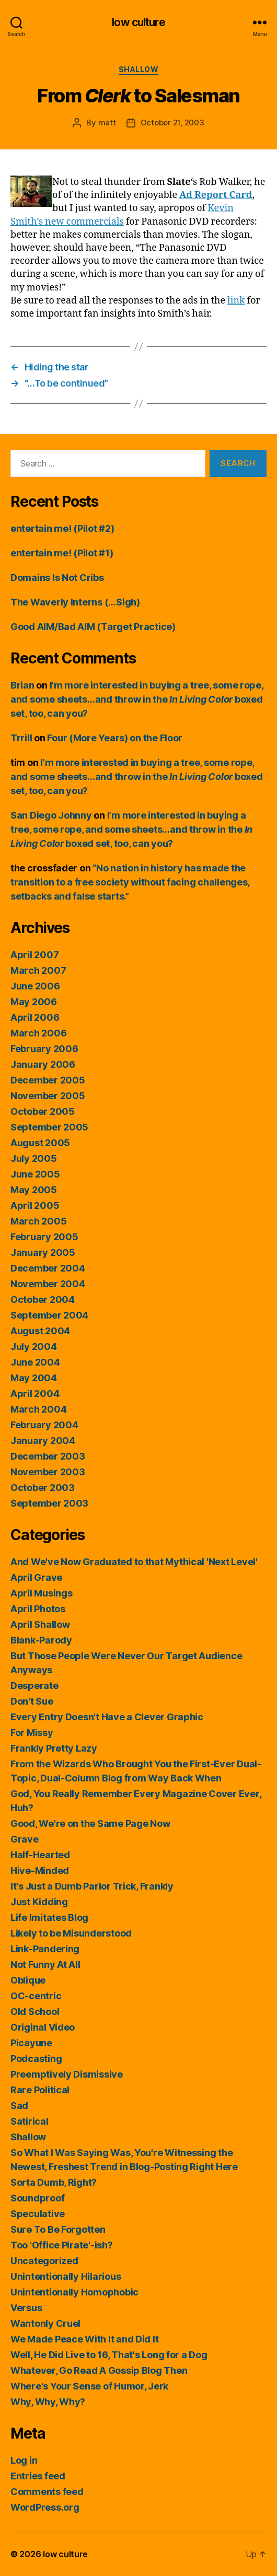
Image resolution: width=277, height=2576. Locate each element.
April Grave (36, 1577)
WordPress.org (44, 2507)
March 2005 (38, 1221)
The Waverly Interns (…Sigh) (75, 602)
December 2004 (47, 1268)
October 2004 (42, 1299)
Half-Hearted (40, 1854)
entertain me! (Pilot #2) (62, 528)
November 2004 (47, 1283)
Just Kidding (39, 1901)
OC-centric (35, 1995)
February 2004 (44, 1424)
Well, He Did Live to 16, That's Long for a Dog (108, 2354)
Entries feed (37, 2475)
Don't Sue (31, 1701)
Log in (23, 2460)
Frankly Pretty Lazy (53, 1748)
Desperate (34, 1685)
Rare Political (40, 2089)
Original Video (42, 2027)
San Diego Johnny (51, 815)
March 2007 (38, 970)
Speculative (37, 2213)
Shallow (139, 69)
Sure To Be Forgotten (58, 2229)
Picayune (31, 2042)
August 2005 (40, 1142)
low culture (138, 22)
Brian (22, 685)
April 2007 (34, 954)
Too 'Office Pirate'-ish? (61, 2245)
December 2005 (47, 1080)
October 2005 (42, 1111)
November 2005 (47, 1095)
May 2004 (33, 1377)
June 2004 (35, 1362)
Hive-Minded (39, 1870)
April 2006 (34, 1017)
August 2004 (40, 1330)
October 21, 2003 (172, 122)
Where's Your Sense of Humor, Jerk (89, 2386)
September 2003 (49, 1503)
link (236, 301)
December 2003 (47, 1456)
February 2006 (44, 1048)
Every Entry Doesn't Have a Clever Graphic (106, 1716)
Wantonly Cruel (45, 2323)
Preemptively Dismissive (66, 2074)
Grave (24, 1839)
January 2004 (42, 1440)
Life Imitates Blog (49, 1917)
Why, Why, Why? (47, 2401)
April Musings (41, 1593)
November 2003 (47, 1471)
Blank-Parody (41, 1640)
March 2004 (38, 1409)
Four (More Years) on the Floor (114, 737)
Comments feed (47, 2491)
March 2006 (38, 1033)
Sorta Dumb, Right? (53, 2182)
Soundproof (37, 2198)
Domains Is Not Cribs (57, 577)
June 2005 (35, 1174)
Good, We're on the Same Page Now (90, 1823)
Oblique (27, 1980)
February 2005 (44, 1236)
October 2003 (42, 1487)
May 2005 (33, 1189)
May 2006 (33, 1001)
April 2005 (34, 1205)
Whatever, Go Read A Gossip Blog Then (98, 2370)
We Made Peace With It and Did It (84, 2339)
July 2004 (33, 1346)
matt (107, 122)
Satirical (29, 2121)
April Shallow (40, 1624)
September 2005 (49, 1127)
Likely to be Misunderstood (71, 1933)
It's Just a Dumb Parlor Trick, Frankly (92, 1886)
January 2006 (42, 1064)
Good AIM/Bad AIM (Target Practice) (93, 626)
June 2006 (35, 986)
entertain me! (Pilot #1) (61, 552)
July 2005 (33, 1158)
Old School (34, 2011)
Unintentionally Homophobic (74, 2292)
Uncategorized (44, 2260)
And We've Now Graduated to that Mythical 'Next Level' (134, 1561)
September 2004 (49, 1315)
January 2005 (42, 1252)
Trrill (21, 737)
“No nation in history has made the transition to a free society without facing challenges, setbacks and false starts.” (129, 882)
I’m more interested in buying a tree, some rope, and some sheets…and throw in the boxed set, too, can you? (136, 699)
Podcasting (36, 2058)
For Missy (31, 1732)
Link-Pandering (44, 1948)
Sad (19, 2105)
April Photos (37, 1608)
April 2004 (34, 1393)
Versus (26, 2307)
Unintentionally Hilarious (65, 2276)
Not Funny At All (45, 1964)
